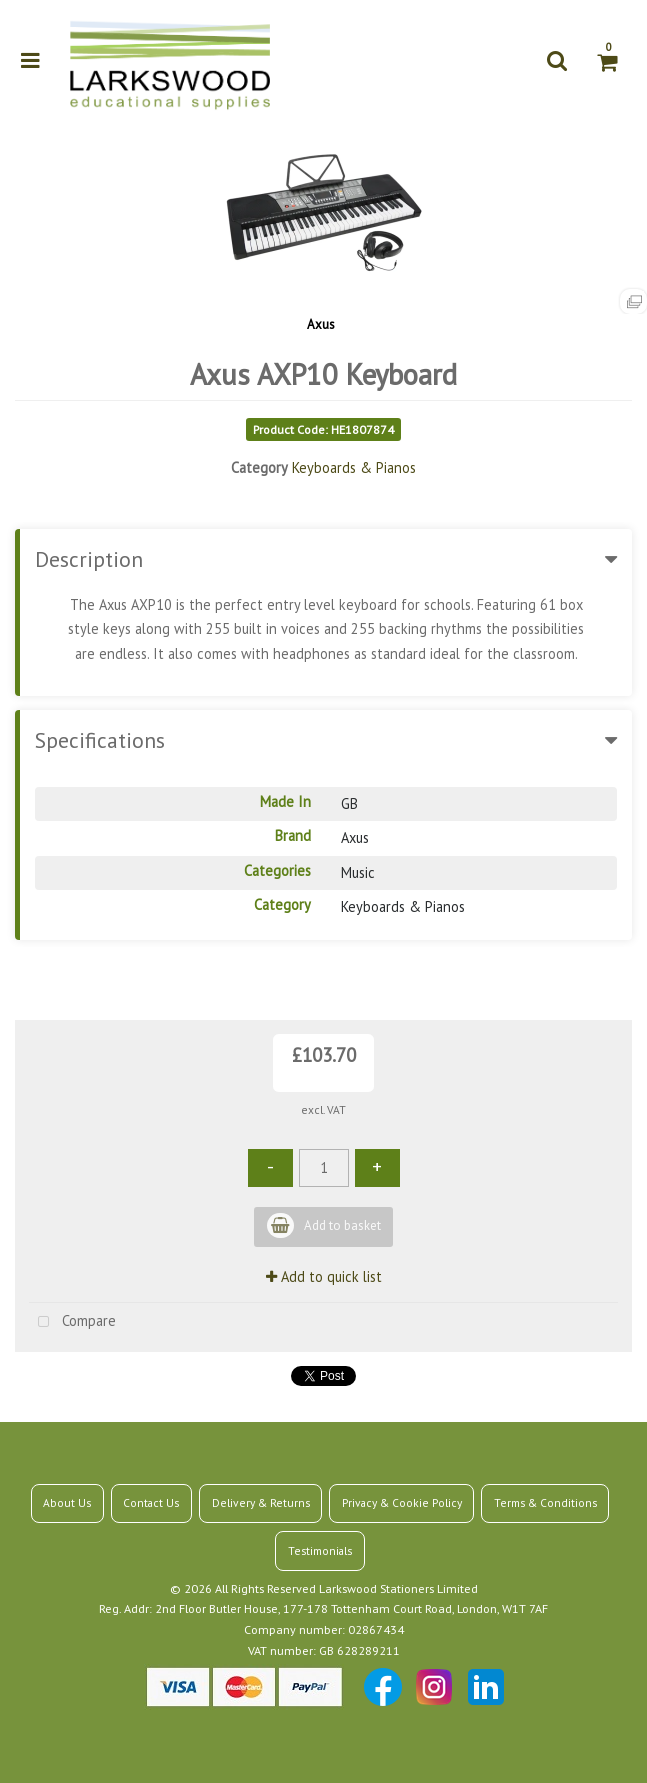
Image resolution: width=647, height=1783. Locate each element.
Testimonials (320, 1550)
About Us (67, 1502)
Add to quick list (324, 1276)
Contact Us (151, 1502)
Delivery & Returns (261, 1502)
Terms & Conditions (545, 1502)
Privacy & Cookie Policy (402, 1502)
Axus (321, 324)
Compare (72, 1322)
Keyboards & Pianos (354, 467)
